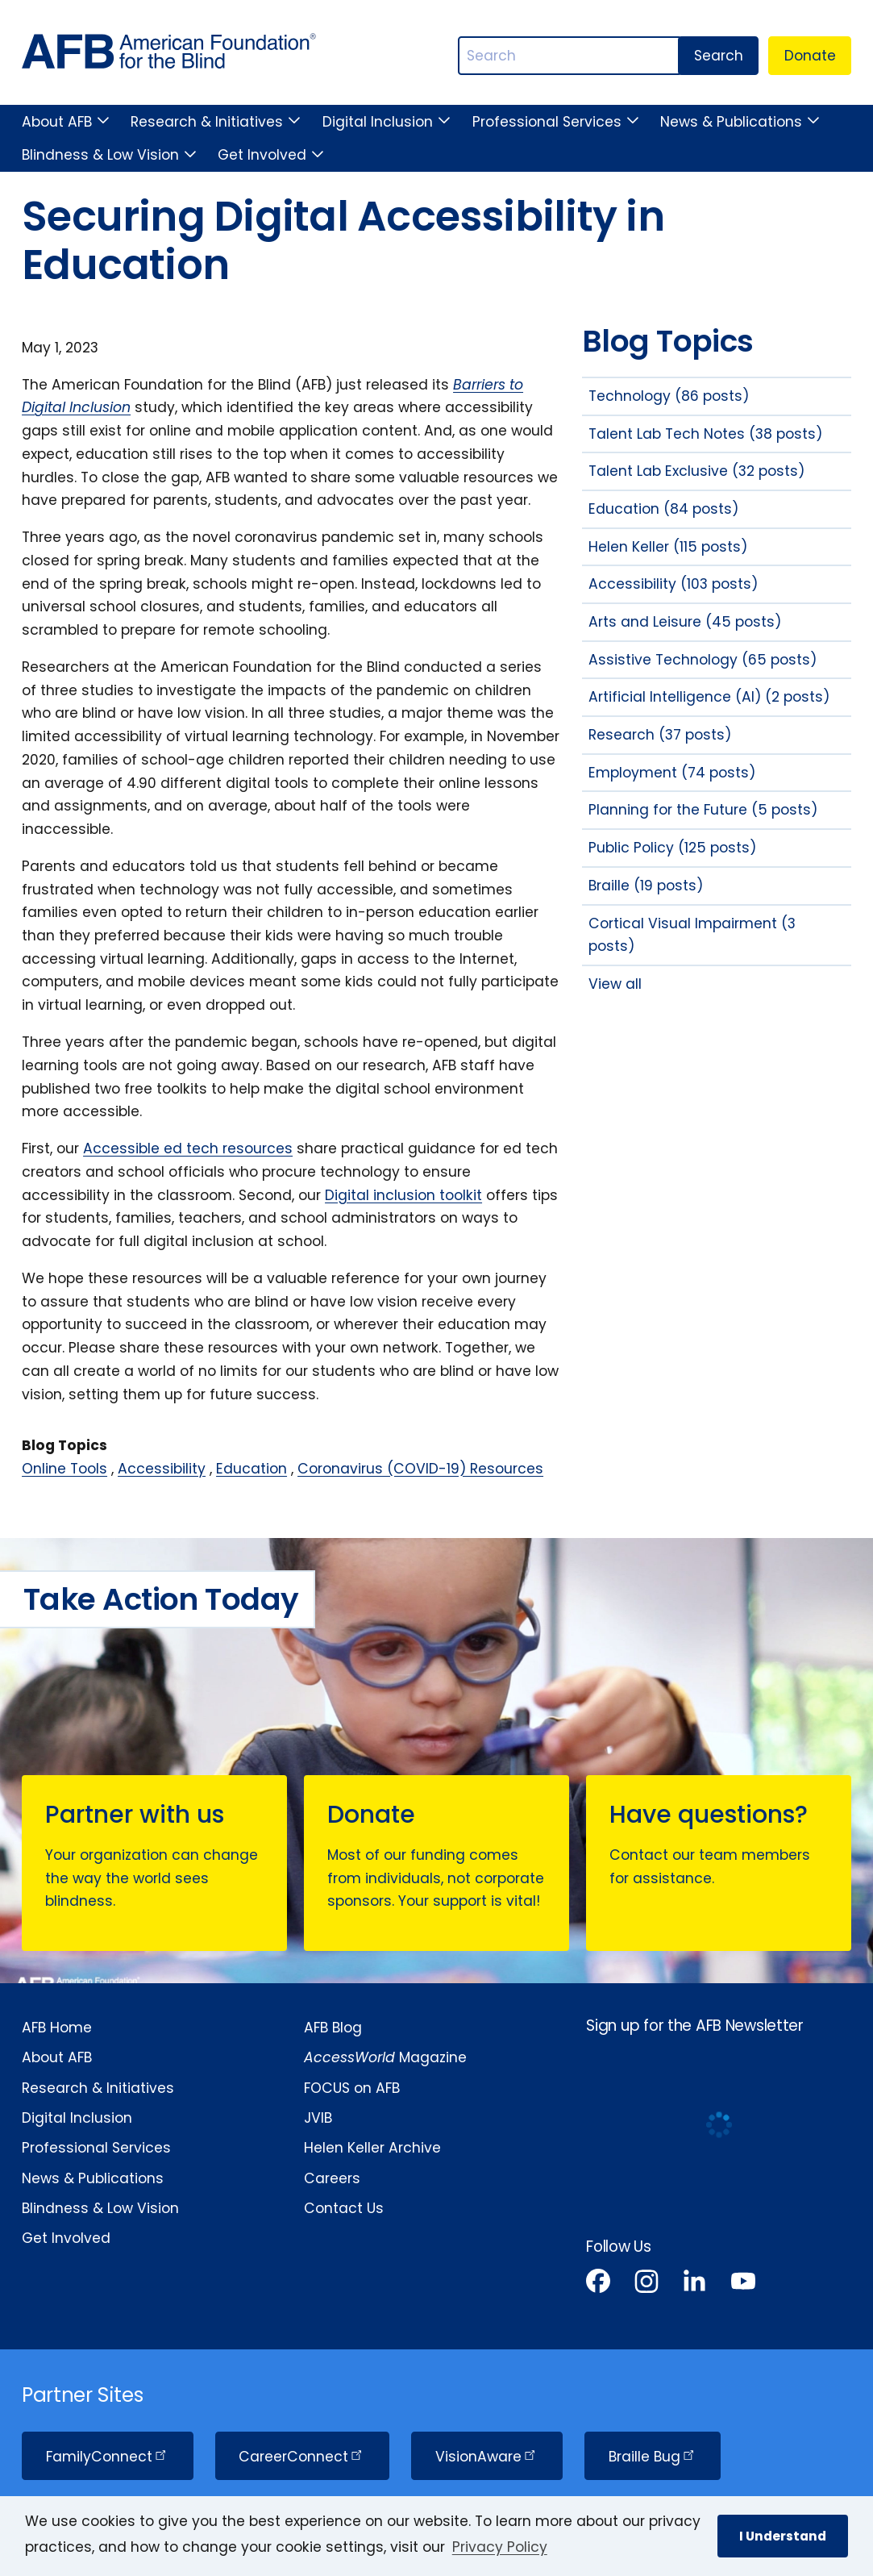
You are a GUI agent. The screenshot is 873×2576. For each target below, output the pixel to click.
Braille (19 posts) (645, 885)
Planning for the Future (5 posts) (702, 809)
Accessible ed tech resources (188, 1148)
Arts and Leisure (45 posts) (684, 621)
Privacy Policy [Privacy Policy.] (499, 2547)
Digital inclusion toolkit (403, 1195)
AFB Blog (333, 2027)
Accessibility (162, 1468)
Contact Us (344, 2208)
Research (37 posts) (659, 734)
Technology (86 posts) (668, 396)
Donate (810, 55)
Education (251, 1468)
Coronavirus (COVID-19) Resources (420, 1468)
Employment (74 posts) (671, 772)
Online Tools (64, 1468)
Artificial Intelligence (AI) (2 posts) (708, 697)
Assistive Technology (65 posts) (702, 659)
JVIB (318, 2118)
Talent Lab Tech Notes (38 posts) (705, 434)
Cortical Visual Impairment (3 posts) (692, 935)
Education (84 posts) (663, 509)
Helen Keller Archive (372, 2147)
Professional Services (546, 121)
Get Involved (262, 155)
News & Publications (731, 121)
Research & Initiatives (207, 121)
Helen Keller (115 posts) (667, 546)
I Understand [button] (782, 2536)
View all (615, 984)
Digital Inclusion (377, 121)
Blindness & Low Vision (100, 155)
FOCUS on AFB (352, 2088)
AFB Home (57, 2027)
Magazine (385, 2057)
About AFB (57, 121)
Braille (653, 2456)
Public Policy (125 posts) (672, 847)
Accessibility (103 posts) (673, 584)
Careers (332, 2178)
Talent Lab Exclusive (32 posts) (696, 471)
